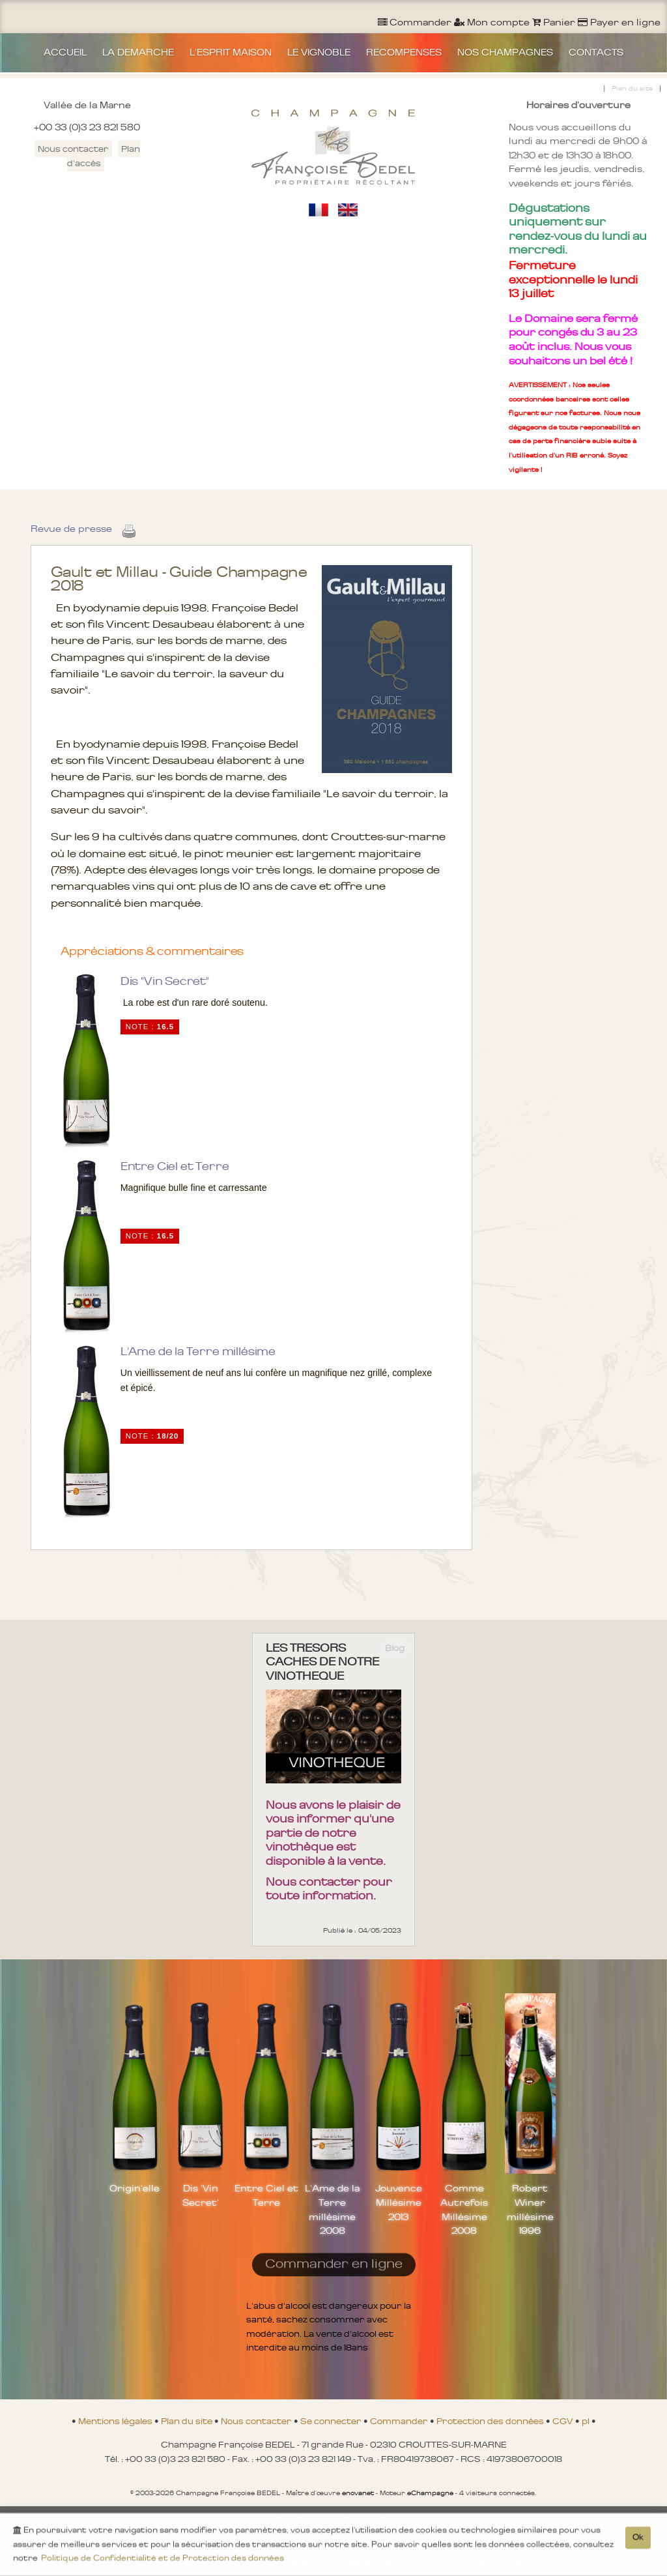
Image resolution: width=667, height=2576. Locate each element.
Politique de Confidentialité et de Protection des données (162, 2561)
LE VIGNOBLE (318, 52)
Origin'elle (134, 2188)
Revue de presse (71, 528)
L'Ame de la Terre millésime (198, 1351)
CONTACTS (596, 52)
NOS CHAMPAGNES (505, 52)
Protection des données (491, 2421)
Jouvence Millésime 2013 (398, 2202)
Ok (638, 2540)
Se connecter (331, 2421)
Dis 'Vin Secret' (200, 2195)
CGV (563, 2421)
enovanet (358, 2493)
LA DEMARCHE (138, 52)
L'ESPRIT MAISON (231, 52)
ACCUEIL (65, 52)
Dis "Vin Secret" (165, 981)
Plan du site (632, 88)
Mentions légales (116, 2421)
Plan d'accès (103, 155)
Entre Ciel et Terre (175, 1166)
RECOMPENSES (404, 52)
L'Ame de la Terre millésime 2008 (332, 2209)
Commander (400, 2421)
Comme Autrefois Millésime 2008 (464, 2209)
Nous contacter (73, 148)
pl (586, 2421)
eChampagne (430, 2493)
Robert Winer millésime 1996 (530, 2209)
